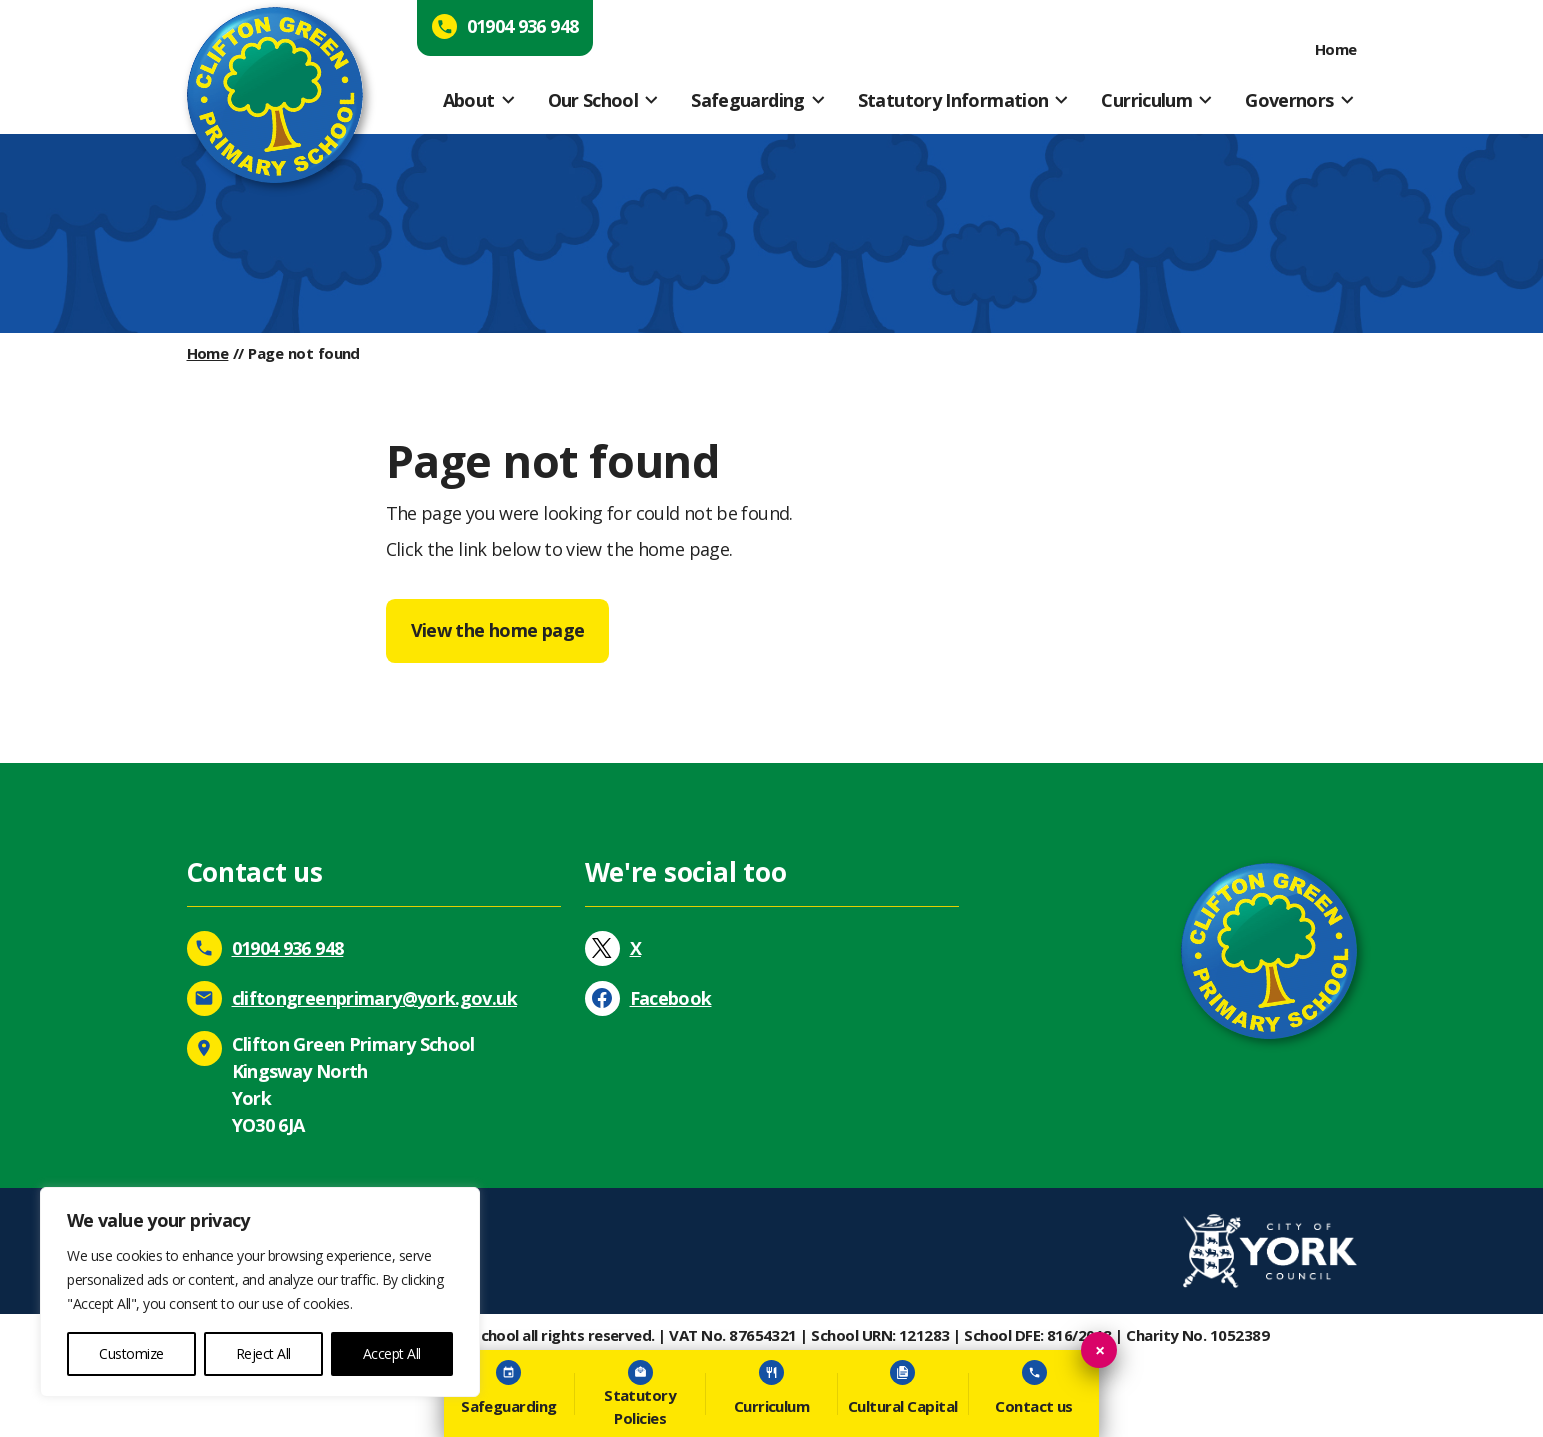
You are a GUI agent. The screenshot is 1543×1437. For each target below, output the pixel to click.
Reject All (263, 1353)
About (469, 100)
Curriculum (1146, 100)
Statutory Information (953, 100)
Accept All (392, 1353)
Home (1336, 49)
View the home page (498, 630)
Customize (131, 1353)
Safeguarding (747, 100)
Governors (1289, 100)
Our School (593, 100)
